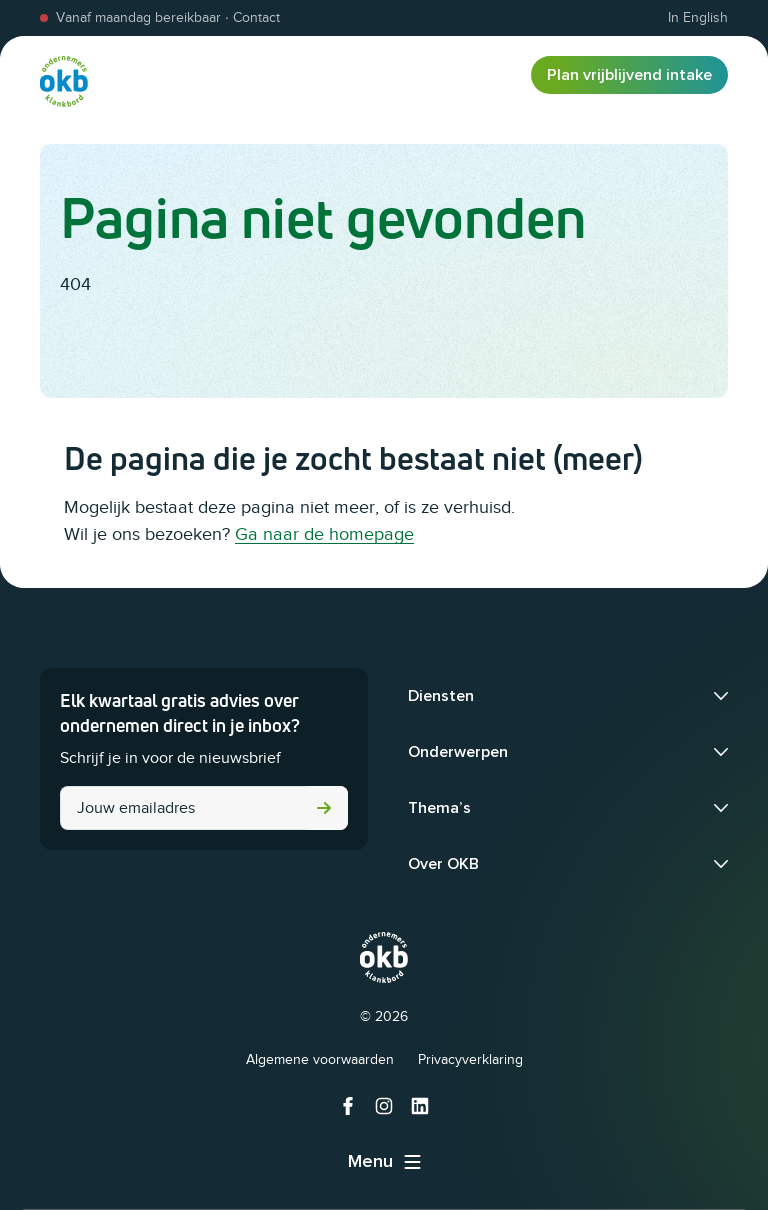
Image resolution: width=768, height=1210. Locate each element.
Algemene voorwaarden (320, 1059)
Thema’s (439, 808)
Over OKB (443, 864)
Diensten (441, 696)
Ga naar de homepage (324, 534)
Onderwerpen (458, 752)
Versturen (324, 808)
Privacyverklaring (470, 1059)
